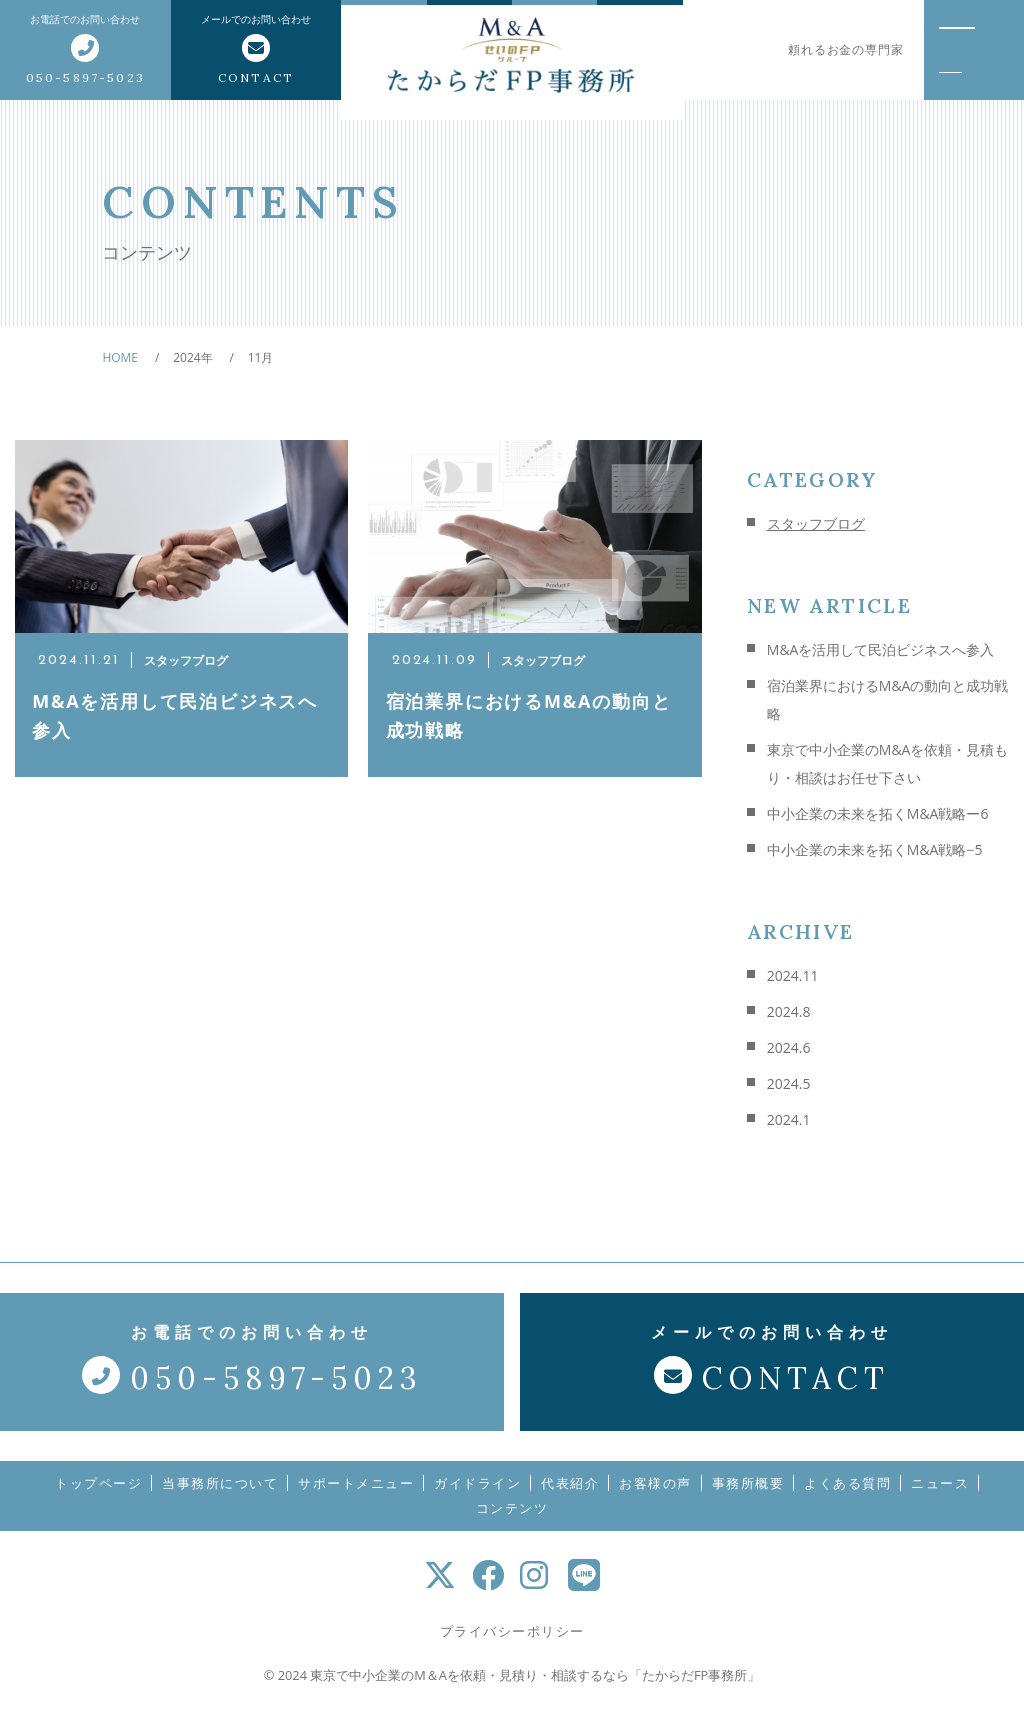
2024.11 (793, 975)
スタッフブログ (816, 523)
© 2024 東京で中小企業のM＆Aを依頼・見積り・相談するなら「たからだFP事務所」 (512, 1689)
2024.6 (789, 1047)
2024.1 (789, 1119)
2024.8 (789, 1011)
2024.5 (789, 1083)
